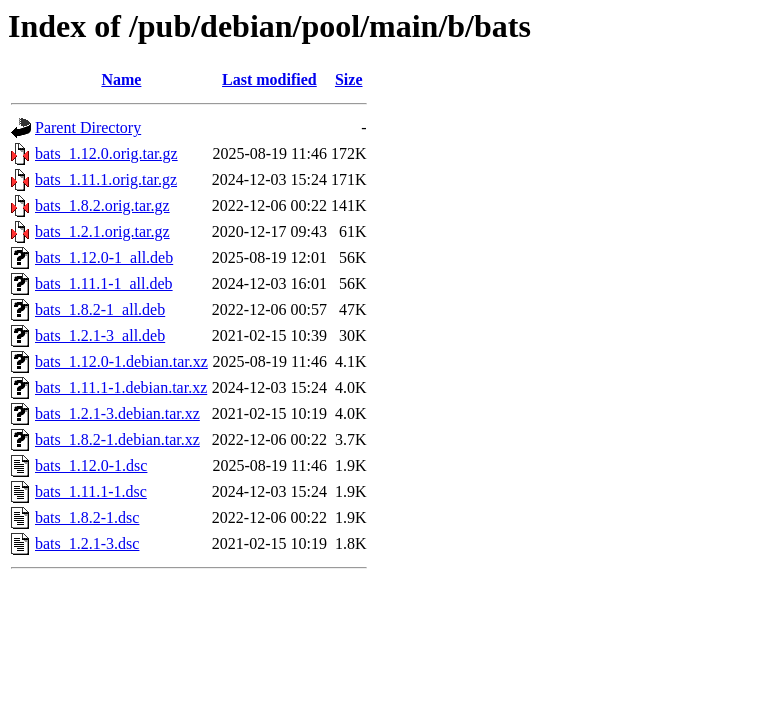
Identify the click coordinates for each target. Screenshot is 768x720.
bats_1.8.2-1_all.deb (100, 309)
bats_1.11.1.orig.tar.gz (106, 179)
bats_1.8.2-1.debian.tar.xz (117, 439)
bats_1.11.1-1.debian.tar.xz (121, 387)
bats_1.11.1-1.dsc (91, 491)
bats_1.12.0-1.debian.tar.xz (121, 361)
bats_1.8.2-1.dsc (87, 517)
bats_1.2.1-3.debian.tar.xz (117, 413)
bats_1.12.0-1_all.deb (104, 257)
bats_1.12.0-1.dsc (91, 465)
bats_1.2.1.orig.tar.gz (102, 231)
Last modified (269, 79)
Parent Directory (88, 127)
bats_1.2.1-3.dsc (87, 543)
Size (349, 79)
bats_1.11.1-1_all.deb (104, 283)
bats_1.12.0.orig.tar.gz (106, 153)
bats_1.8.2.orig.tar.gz (102, 205)
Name (121, 79)
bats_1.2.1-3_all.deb (100, 335)
